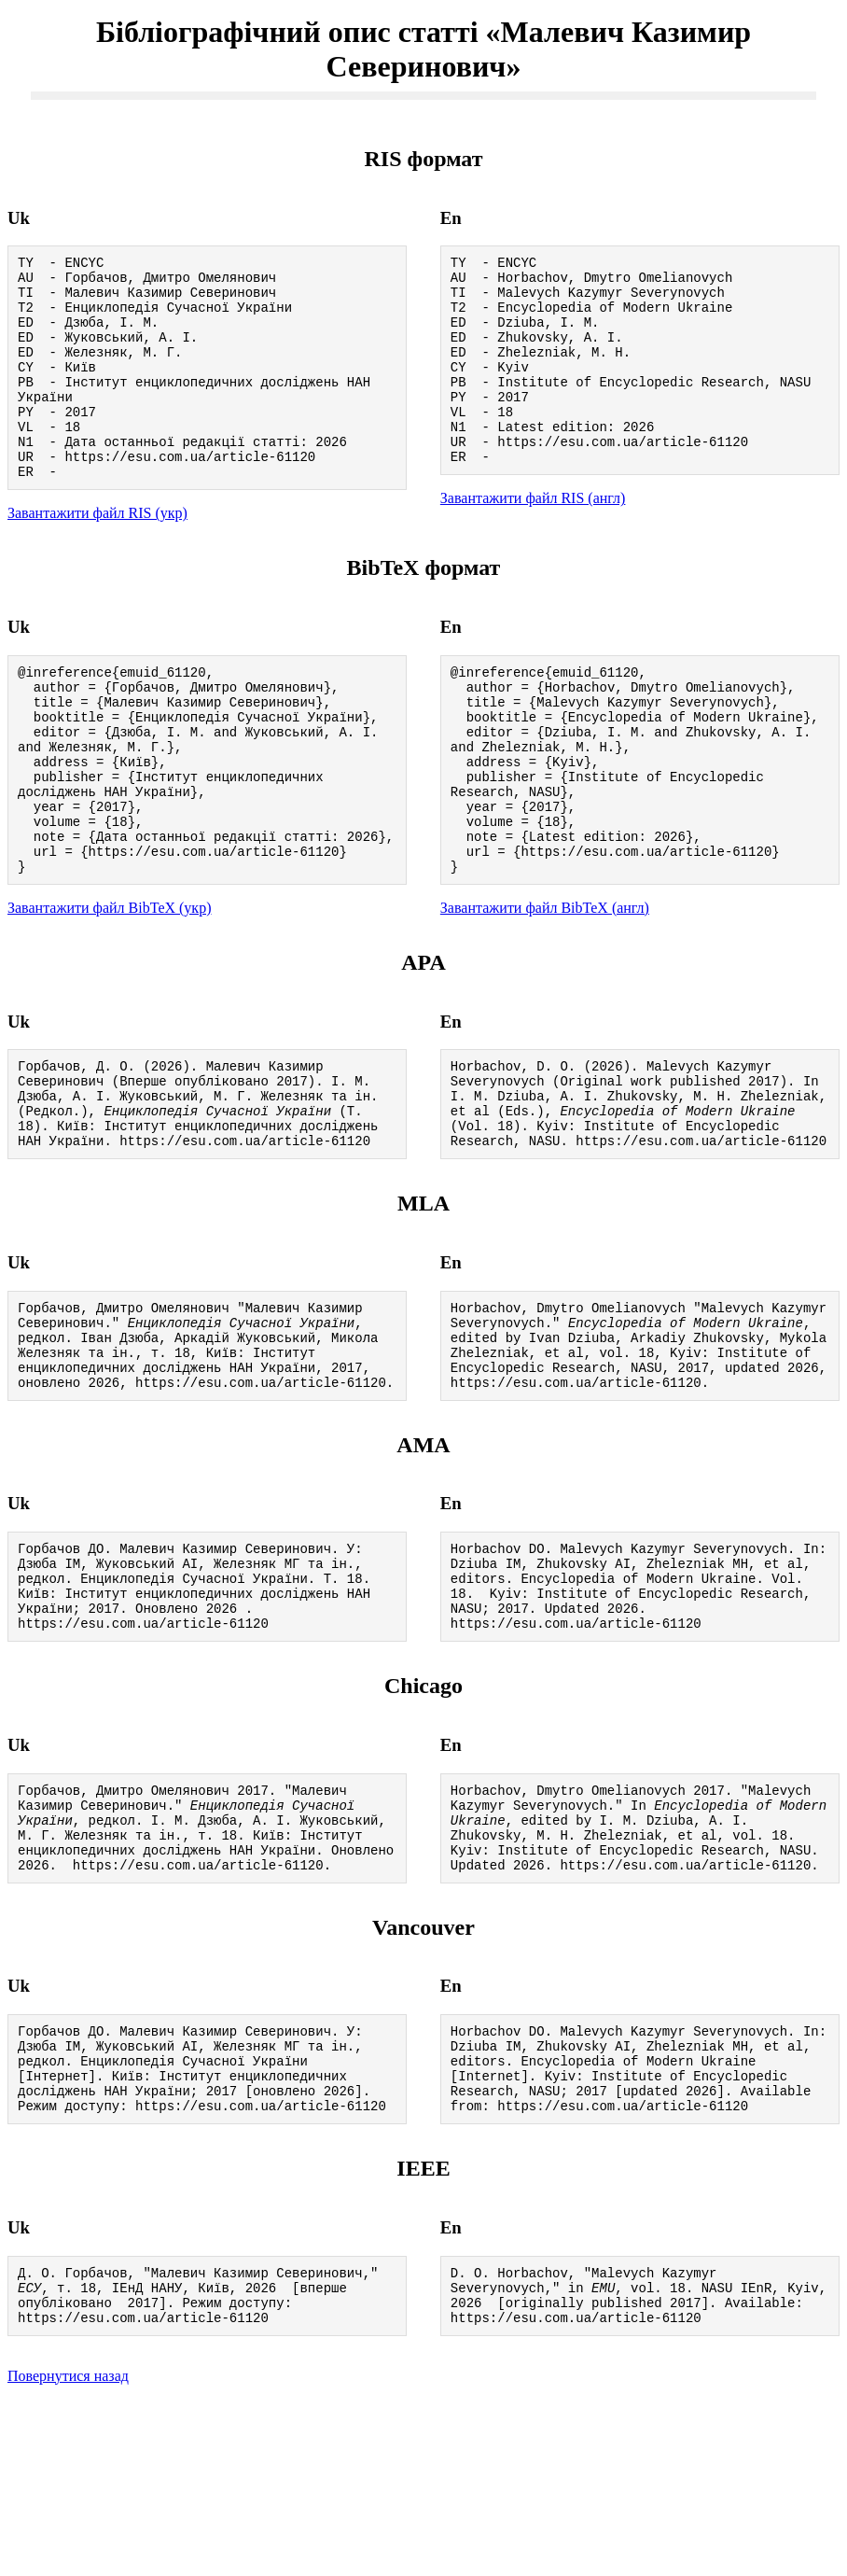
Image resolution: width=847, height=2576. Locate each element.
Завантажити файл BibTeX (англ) (544, 989)
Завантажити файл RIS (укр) (97, 555)
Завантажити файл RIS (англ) (533, 537)
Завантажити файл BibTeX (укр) (109, 989)
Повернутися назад (68, 2552)
